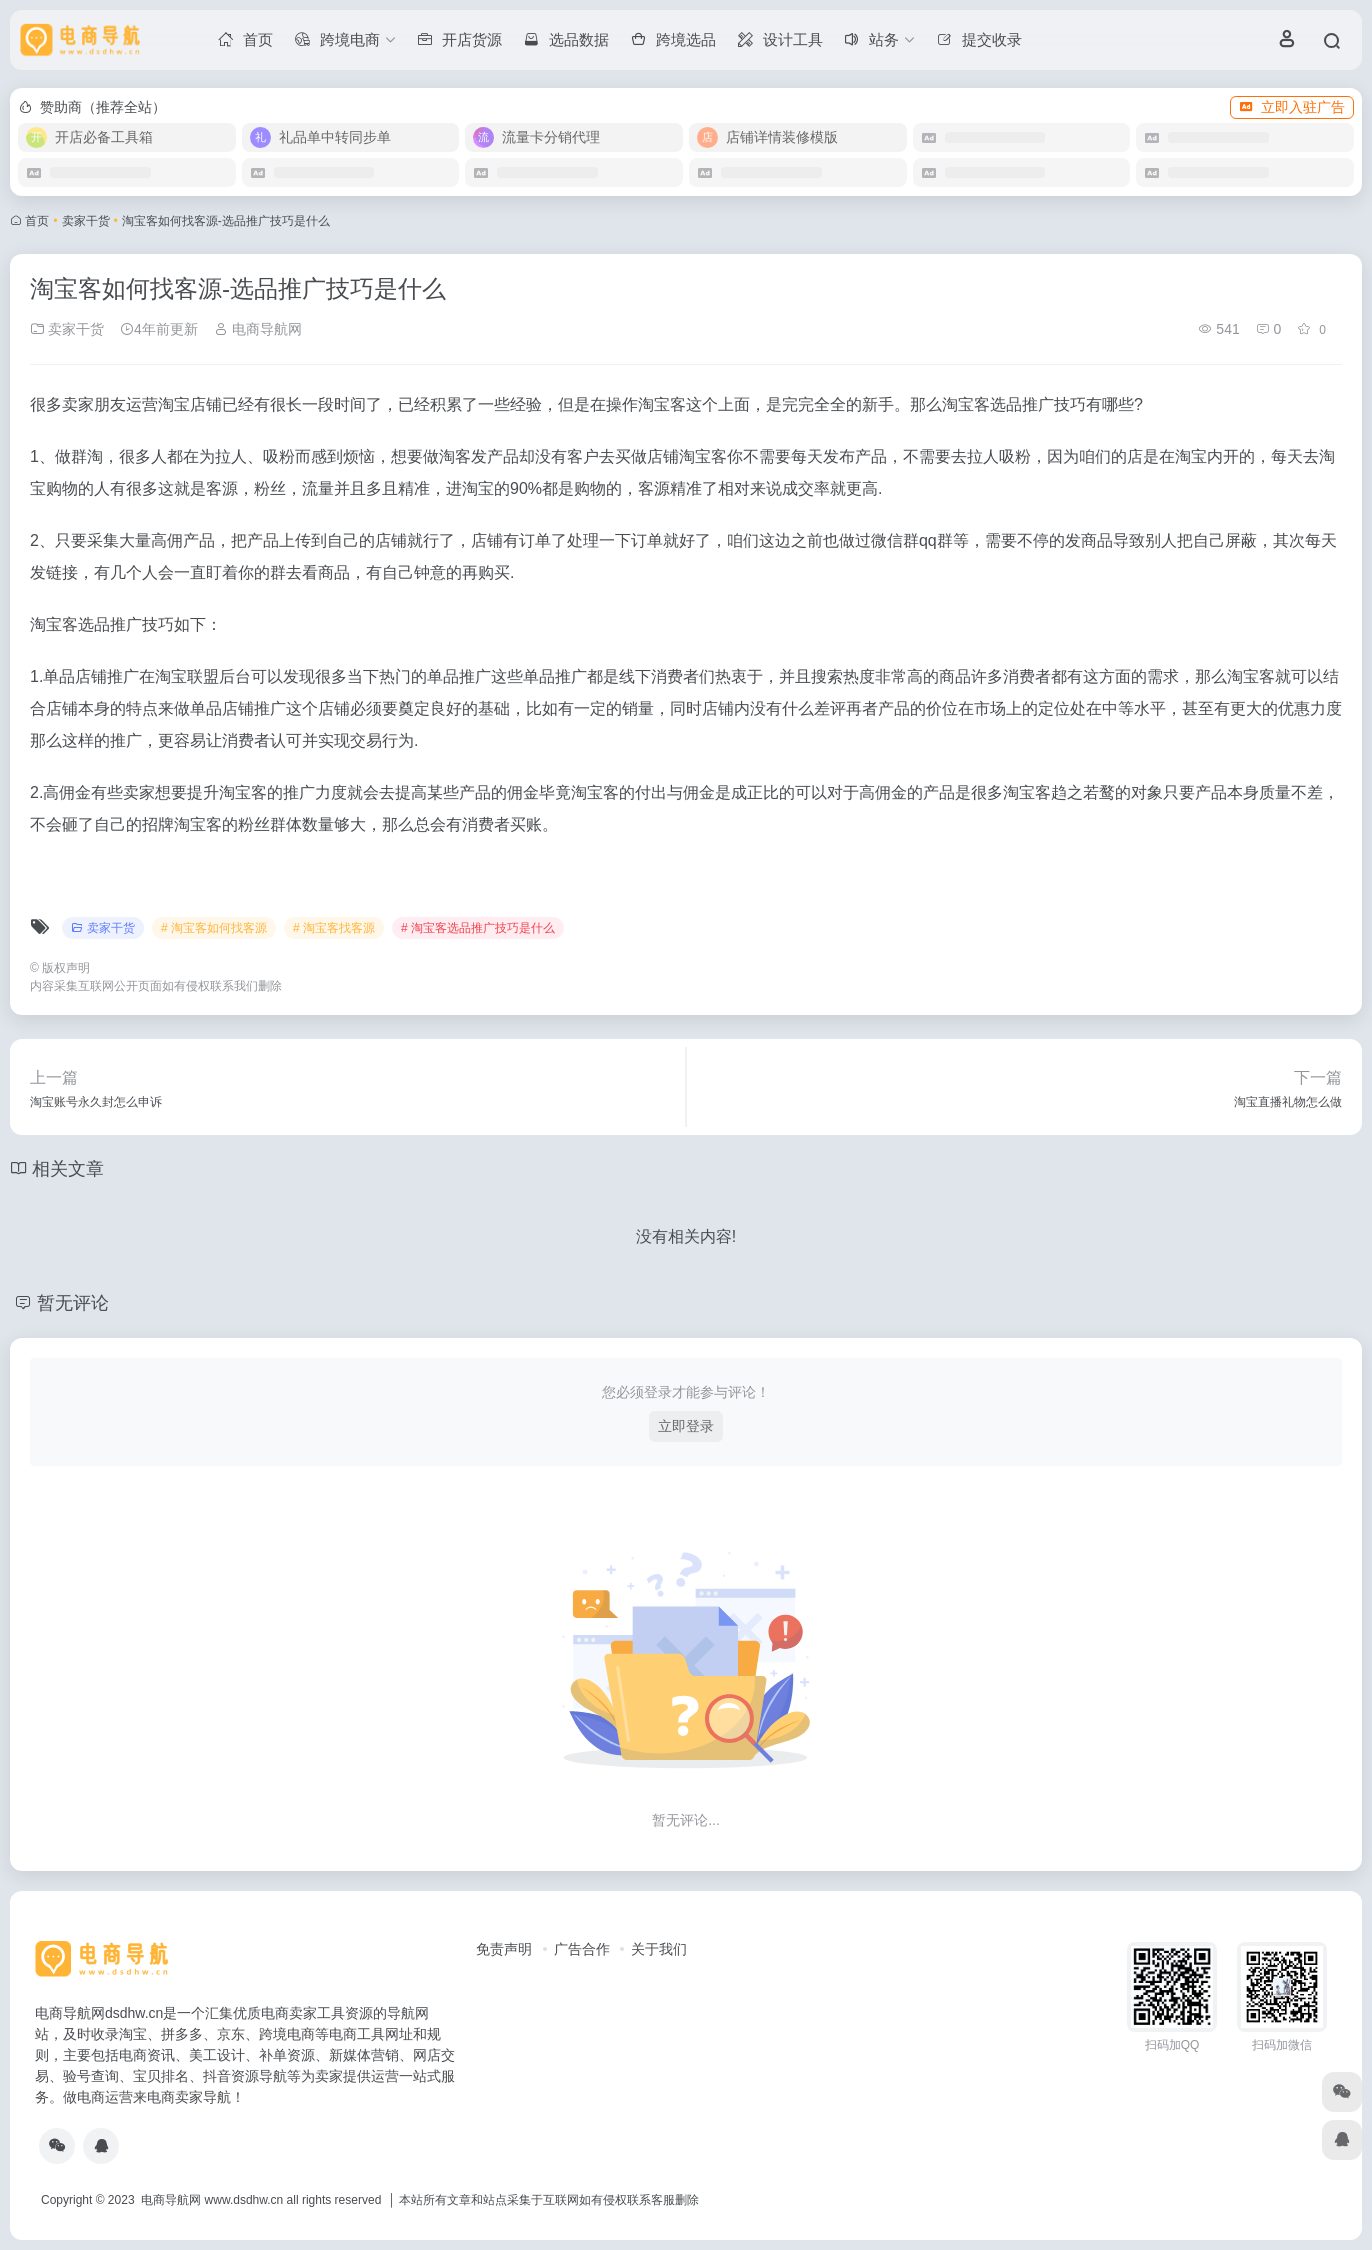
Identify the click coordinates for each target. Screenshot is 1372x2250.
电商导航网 (258, 329)
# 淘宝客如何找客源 (214, 928)
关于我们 (659, 1949)
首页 (37, 221)
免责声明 (504, 1949)
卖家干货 (86, 221)
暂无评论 (73, 1303)
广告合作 (582, 1949)
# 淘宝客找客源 (334, 928)
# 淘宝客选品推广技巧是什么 (478, 928)
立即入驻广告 (1292, 107)
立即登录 (686, 1426)
